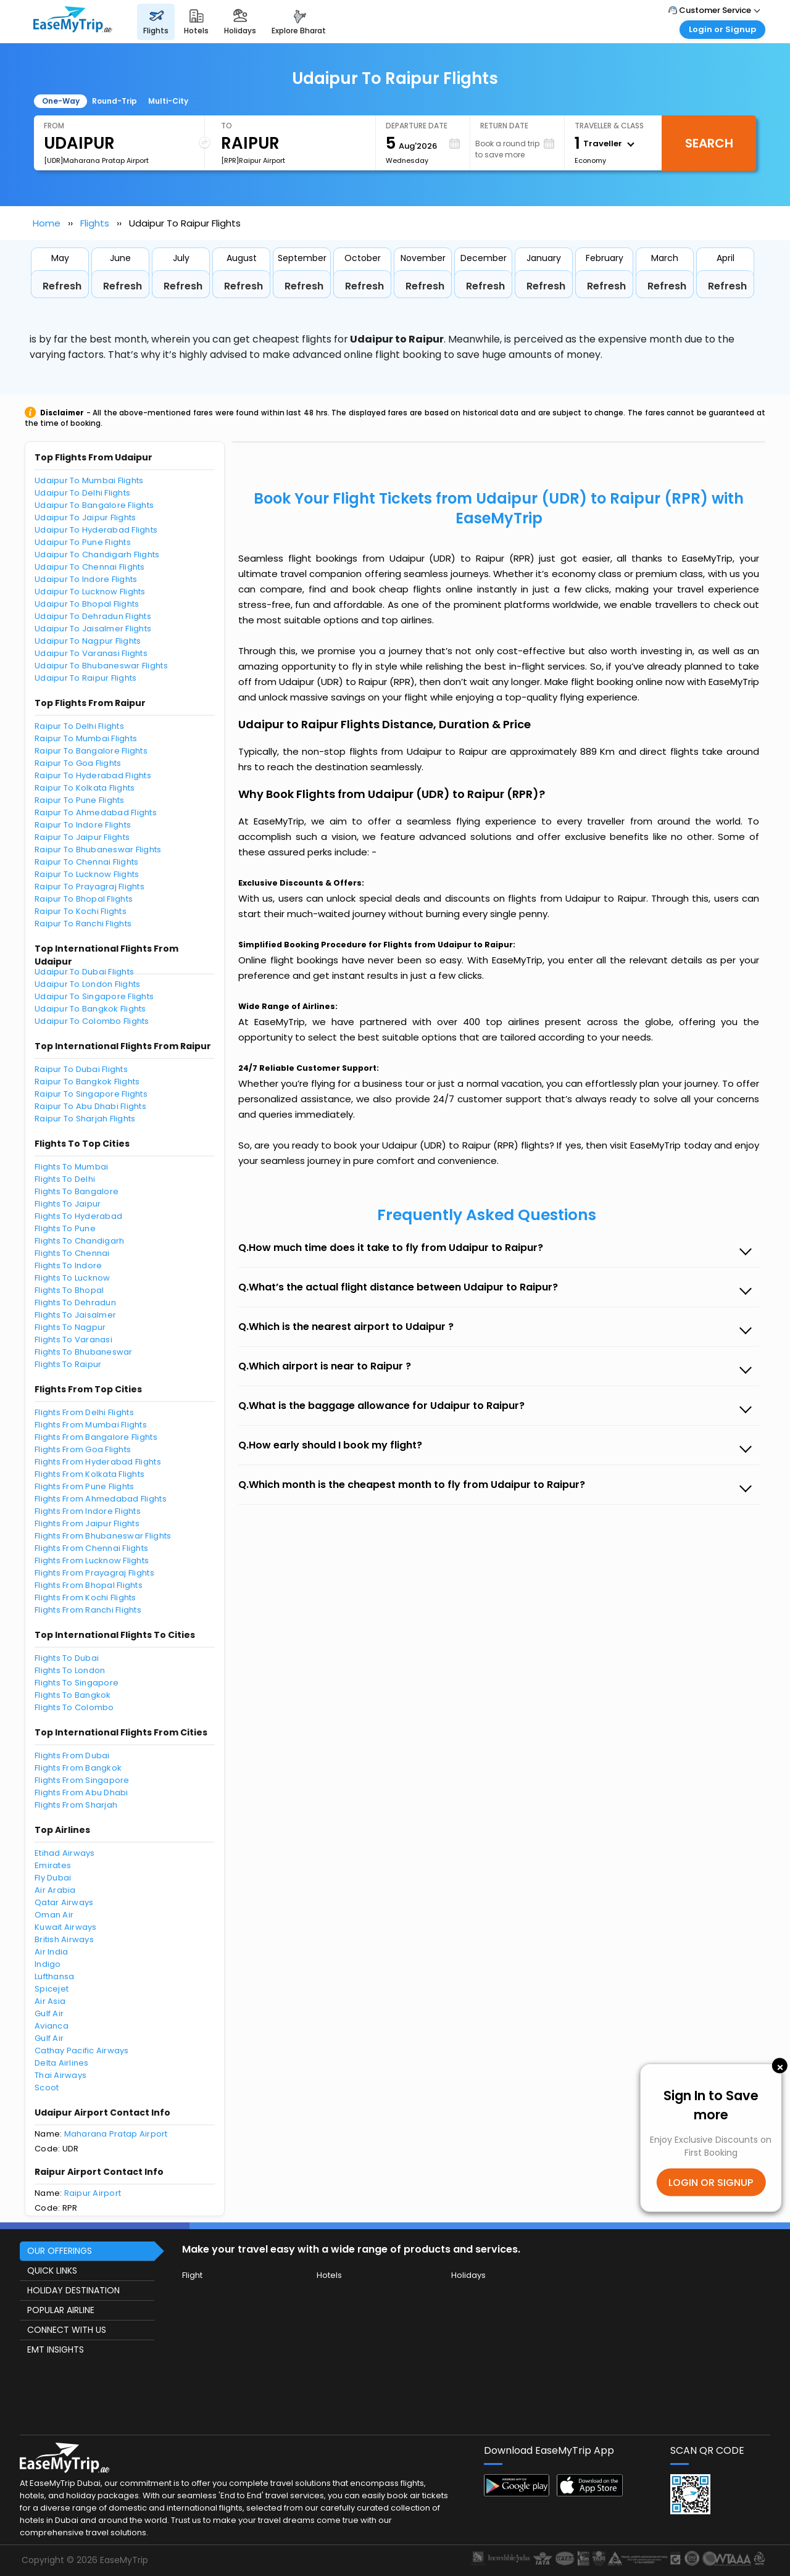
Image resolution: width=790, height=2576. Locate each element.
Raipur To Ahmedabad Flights (96, 812)
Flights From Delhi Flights (84, 1412)
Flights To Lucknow (72, 1278)
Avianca (52, 2026)
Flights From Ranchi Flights (88, 1610)
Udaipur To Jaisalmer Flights (93, 628)
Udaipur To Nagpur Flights (88, 641)
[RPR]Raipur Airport (253, 160)
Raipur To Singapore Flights (91, 1094)
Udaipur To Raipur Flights (86, 678)
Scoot (47, 2087)
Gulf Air (49, 2013)
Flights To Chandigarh (79, 1241)
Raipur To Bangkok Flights (87, 1081)
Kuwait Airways (66, 1927)
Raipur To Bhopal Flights (84, 899)
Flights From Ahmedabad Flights (101, 1499)
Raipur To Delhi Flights (79, 726)
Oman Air (54, 1915)
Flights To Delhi (65, 1179)
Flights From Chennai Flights (91, 1548)
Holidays (468, 2275)
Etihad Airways (65, 1853)
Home (46, 223)
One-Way (61, 101)
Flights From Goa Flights (83, 1449)
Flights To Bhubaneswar (84, 1352)
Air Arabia (55, 1890)
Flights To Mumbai (71, 1167)
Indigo (48, 1964)
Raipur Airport (93, 2193)
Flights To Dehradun (75, 1302)
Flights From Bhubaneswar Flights (103, 1536)
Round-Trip (114, 101)
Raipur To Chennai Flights (87, 862)
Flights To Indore (68, 1265)
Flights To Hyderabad (78, 1216)
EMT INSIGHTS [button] (55, 2349)
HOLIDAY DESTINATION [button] (73, 2290)
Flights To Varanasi (73, 1339)
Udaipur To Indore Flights (86, 579)
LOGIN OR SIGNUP (710, 2182)
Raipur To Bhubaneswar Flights (98, 849)
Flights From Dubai (72, 1755)
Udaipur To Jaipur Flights (85, 517)
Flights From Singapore (82, 1780)
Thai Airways (60, 2075)
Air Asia (50, 2001)
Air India (51, 1952)
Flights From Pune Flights (85, 1486)
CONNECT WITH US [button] (66, 2330)
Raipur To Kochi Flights (81, 911)
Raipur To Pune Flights (80, 800)
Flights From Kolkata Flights (89, 1474)
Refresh (62, 286)
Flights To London (70, 1670)
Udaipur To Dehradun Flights (93, 616)
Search (709, 143)
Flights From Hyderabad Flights (98, 1462)
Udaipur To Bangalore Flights (94, 505)
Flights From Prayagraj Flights (94, 1573)
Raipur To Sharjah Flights (85, 1118)
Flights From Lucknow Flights (92, 1560)
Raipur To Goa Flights (78, 763)
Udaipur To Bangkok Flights (90, 1009)
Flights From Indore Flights (88, 1511)
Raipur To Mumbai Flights (86, 738)
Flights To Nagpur (70, 1327)
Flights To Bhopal (69, 1290)
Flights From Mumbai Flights (91, 1425)
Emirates (53, 1865)
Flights (94, 223)
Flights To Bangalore (76, 1191)
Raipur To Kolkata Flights (85, 788)
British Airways (64, 1939)
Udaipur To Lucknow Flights (90, 591)
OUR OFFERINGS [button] (59, 2251)
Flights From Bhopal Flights (89, 1585)
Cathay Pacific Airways (82, 2050)
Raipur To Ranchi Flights (83, 923)
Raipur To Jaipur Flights (82, 837)
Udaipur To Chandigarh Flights (97, 554)
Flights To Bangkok (73, 1695)
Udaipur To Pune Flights (83, 542)
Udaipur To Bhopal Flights (87, 604)
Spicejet (52, 1989)
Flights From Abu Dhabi (81, 1792)
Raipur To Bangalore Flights (91, 751)
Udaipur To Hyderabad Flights (96, 530)
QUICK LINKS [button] (52, 2270)
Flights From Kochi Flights (85, 1597)
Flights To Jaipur (68, 1204)
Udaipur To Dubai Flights (84, 972)
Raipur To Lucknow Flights (87, 874)
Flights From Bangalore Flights (96, 1437)
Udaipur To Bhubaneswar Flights (101, 665)
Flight (192, 2275)
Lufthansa (54, 1976)
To (226, 125)
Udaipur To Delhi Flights (82, 493)
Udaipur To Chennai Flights (90, 567)
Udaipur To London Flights (88, 984)
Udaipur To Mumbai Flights (89, 480)
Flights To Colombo (74, 1707)
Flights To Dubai (67, 1658)
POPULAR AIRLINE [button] (60, 2310)
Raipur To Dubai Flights (81, 1069)
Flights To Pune (65, 1228)
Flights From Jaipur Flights (87, 1523)
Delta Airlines (62, 2063)
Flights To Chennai (72, 1253)
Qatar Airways (64, 1902)
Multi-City (168, 101)
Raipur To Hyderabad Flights (93, 775)
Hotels (329, 2275)
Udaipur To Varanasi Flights (91, 653)
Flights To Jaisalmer (75, 1315)
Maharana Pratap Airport (116, 2134)
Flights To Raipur (68, 1364)
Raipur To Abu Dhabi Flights (90, 1106)
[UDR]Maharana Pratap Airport (96, 160)
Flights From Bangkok (78, 1768)
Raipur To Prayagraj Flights (89, 886)
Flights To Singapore (76, 1683)
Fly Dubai (53, 1878)
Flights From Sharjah (76, 1805)
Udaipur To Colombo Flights (92, 1021)
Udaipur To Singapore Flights (94, 996)
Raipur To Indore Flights (83, 825)
